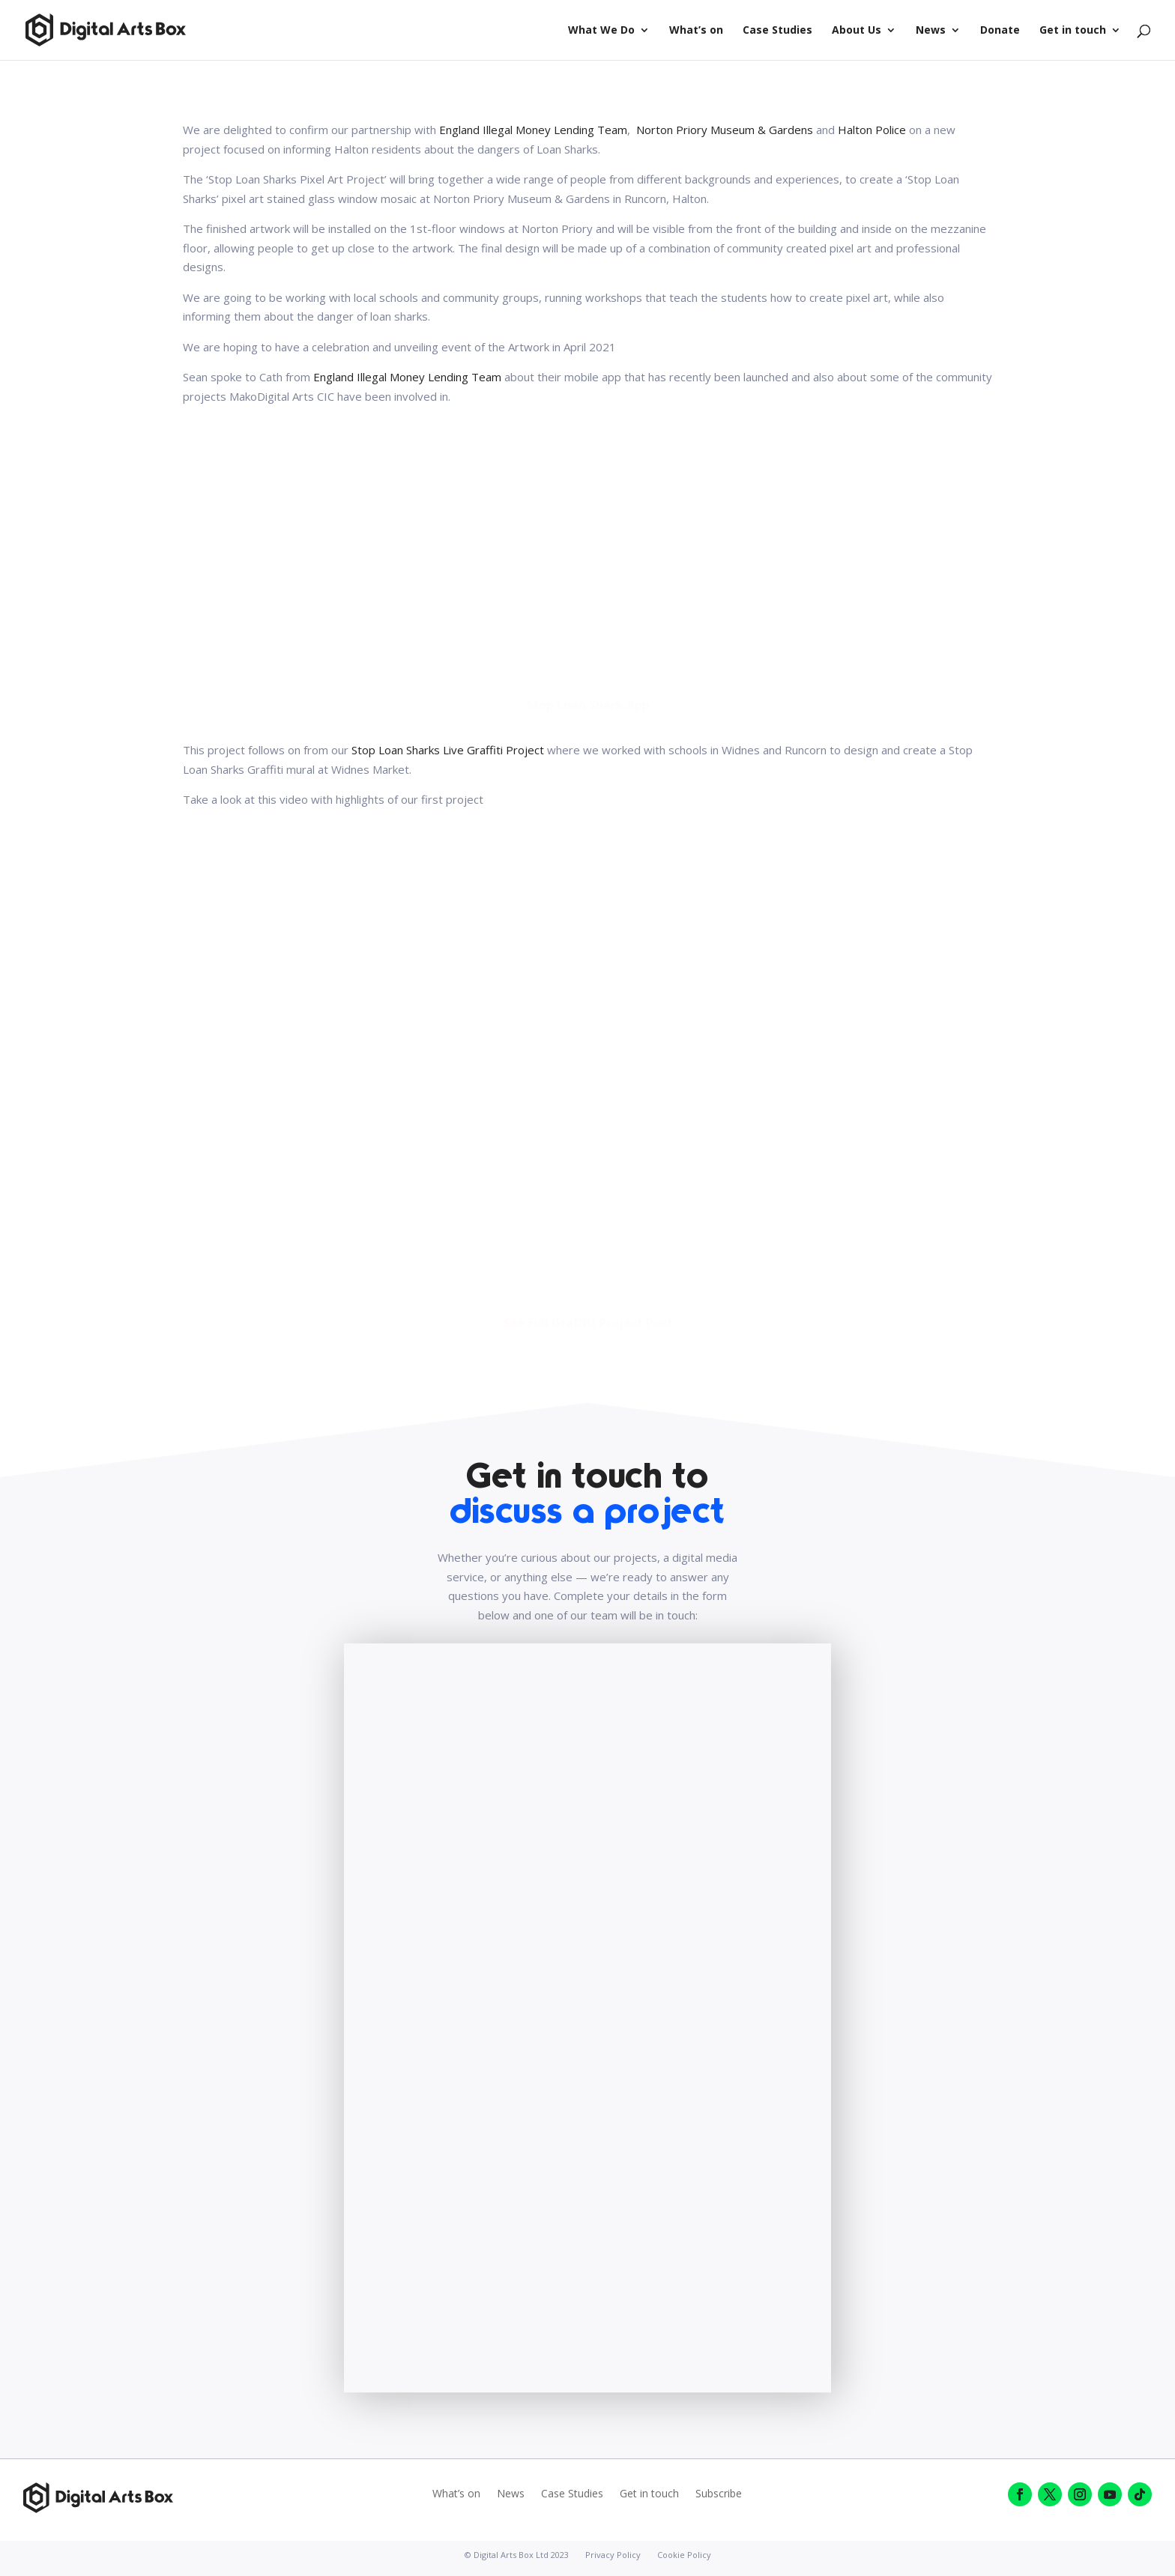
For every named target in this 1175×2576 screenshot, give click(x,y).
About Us (856, 31)
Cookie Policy (684, 2555)
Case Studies (777, 31)
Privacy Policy (613, 2555)
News (931, 31)
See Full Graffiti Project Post (588, 1323)
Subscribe (718, 2494)
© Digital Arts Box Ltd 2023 (517, 2555)
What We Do (601, 31)
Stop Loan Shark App (588, 705)
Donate (1000, 31)
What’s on (696, 31)
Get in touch (1072, 31)
